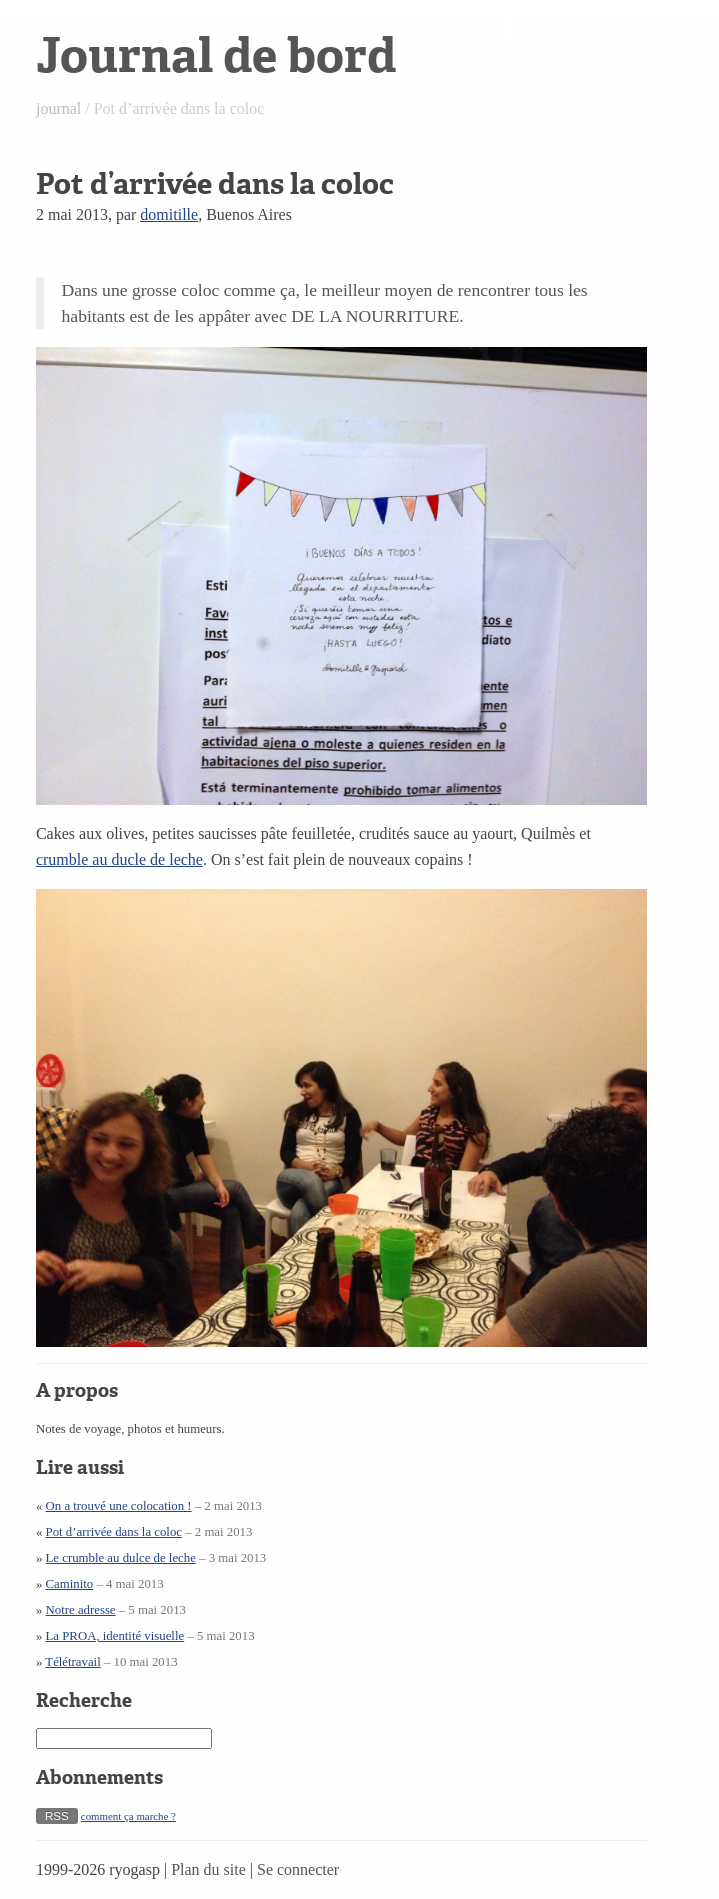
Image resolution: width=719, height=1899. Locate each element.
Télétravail (72, 1662)
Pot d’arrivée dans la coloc (114, 1532)
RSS (57, 1816)
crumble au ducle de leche (119, 859)
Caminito (70, 1584)
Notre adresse (81, 1610)
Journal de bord (216, 55)
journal (58, 108)
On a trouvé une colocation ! (119, 1506)
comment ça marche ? (128, 1816)
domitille (169, 214)
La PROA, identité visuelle (115, 1636)
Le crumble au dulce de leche (121, 1558)
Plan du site (208, 1869)
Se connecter (298, 1869)
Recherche (84, 1700)
